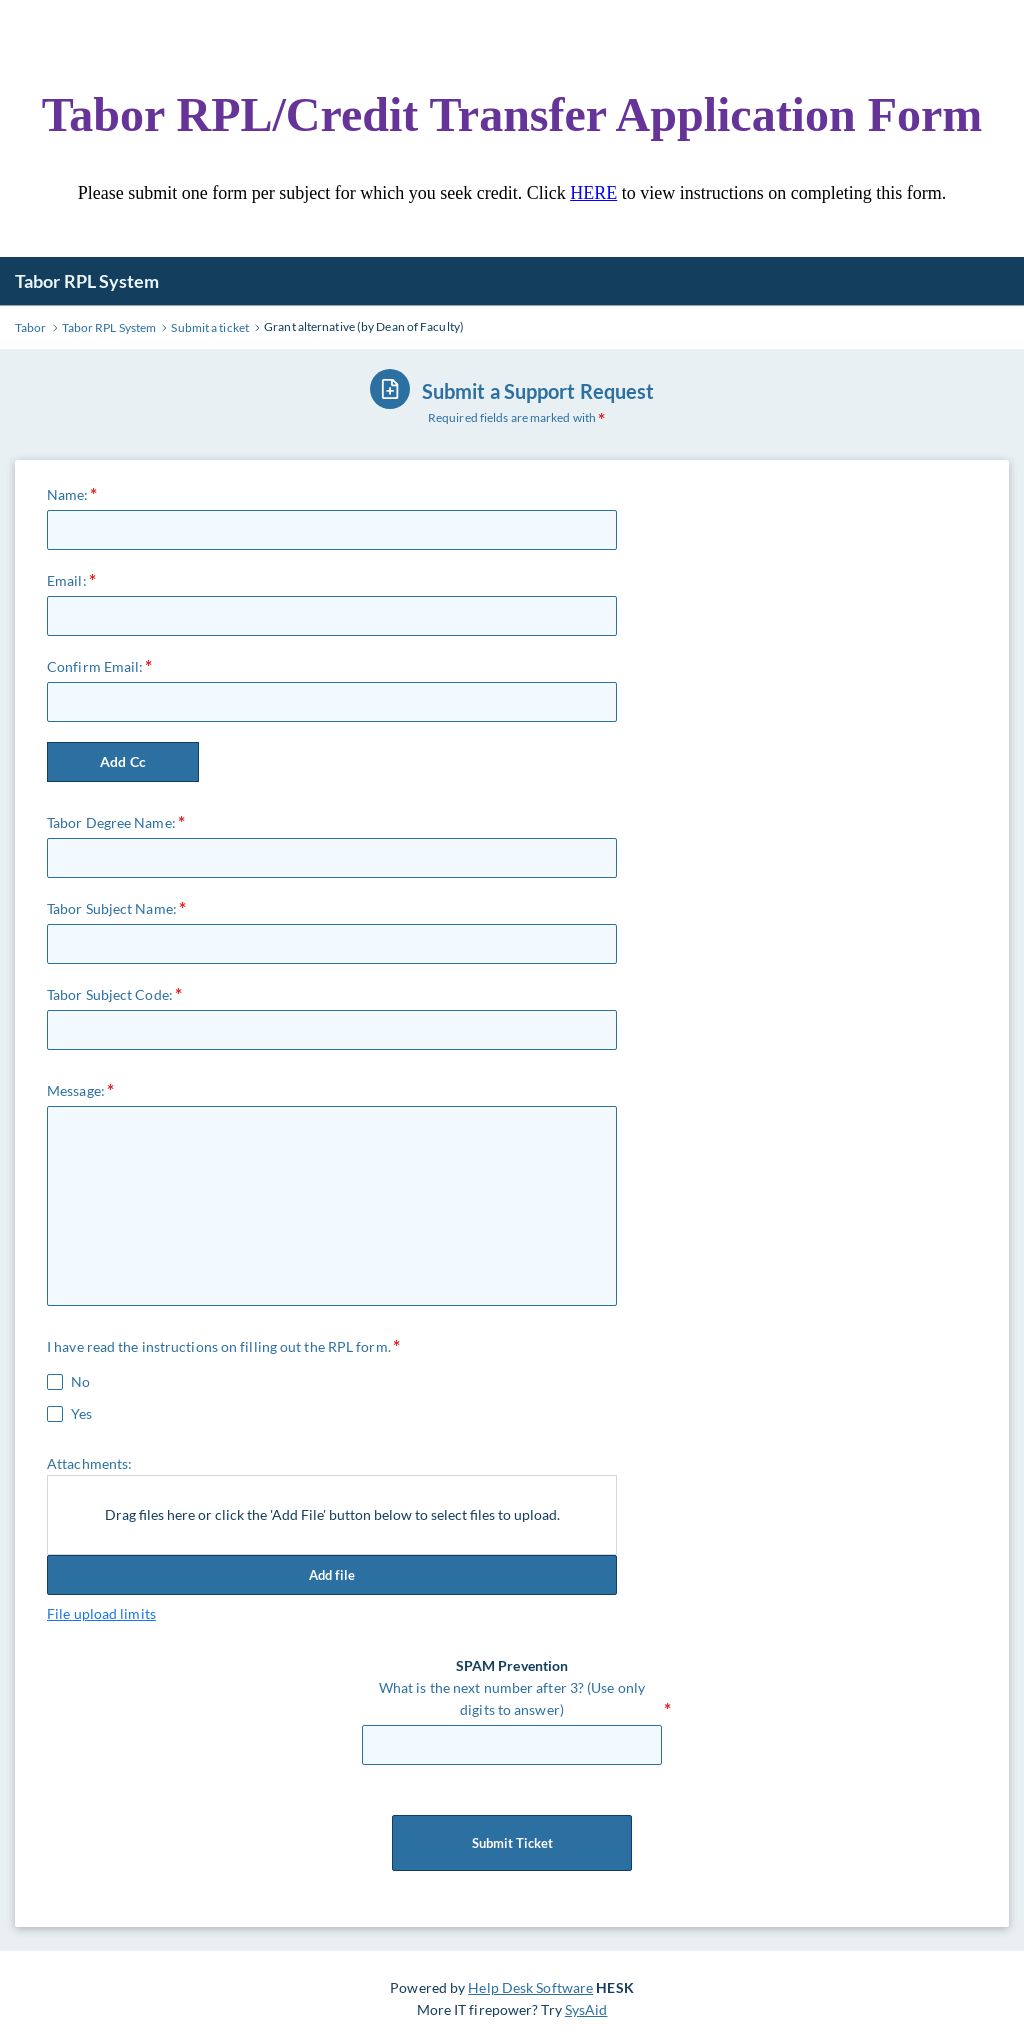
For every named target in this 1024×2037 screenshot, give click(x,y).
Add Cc (123, 761)
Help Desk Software (530, 1987)
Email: (67, 580)
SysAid (586, 2009)
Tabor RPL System (87, 281)
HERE (593, 193)
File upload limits (101, 1613)
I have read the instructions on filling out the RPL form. (219, 1346)
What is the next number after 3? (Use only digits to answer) (512, 1698)
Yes (81, 1414)
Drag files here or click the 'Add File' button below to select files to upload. (332, 1514)
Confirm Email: (95, 666)
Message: (76, 1090)
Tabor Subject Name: (112, 908)
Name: (68, 494)
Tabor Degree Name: (111, 822)
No (80, 1382)
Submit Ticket (512, 1843)
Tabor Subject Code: (110, 994)
